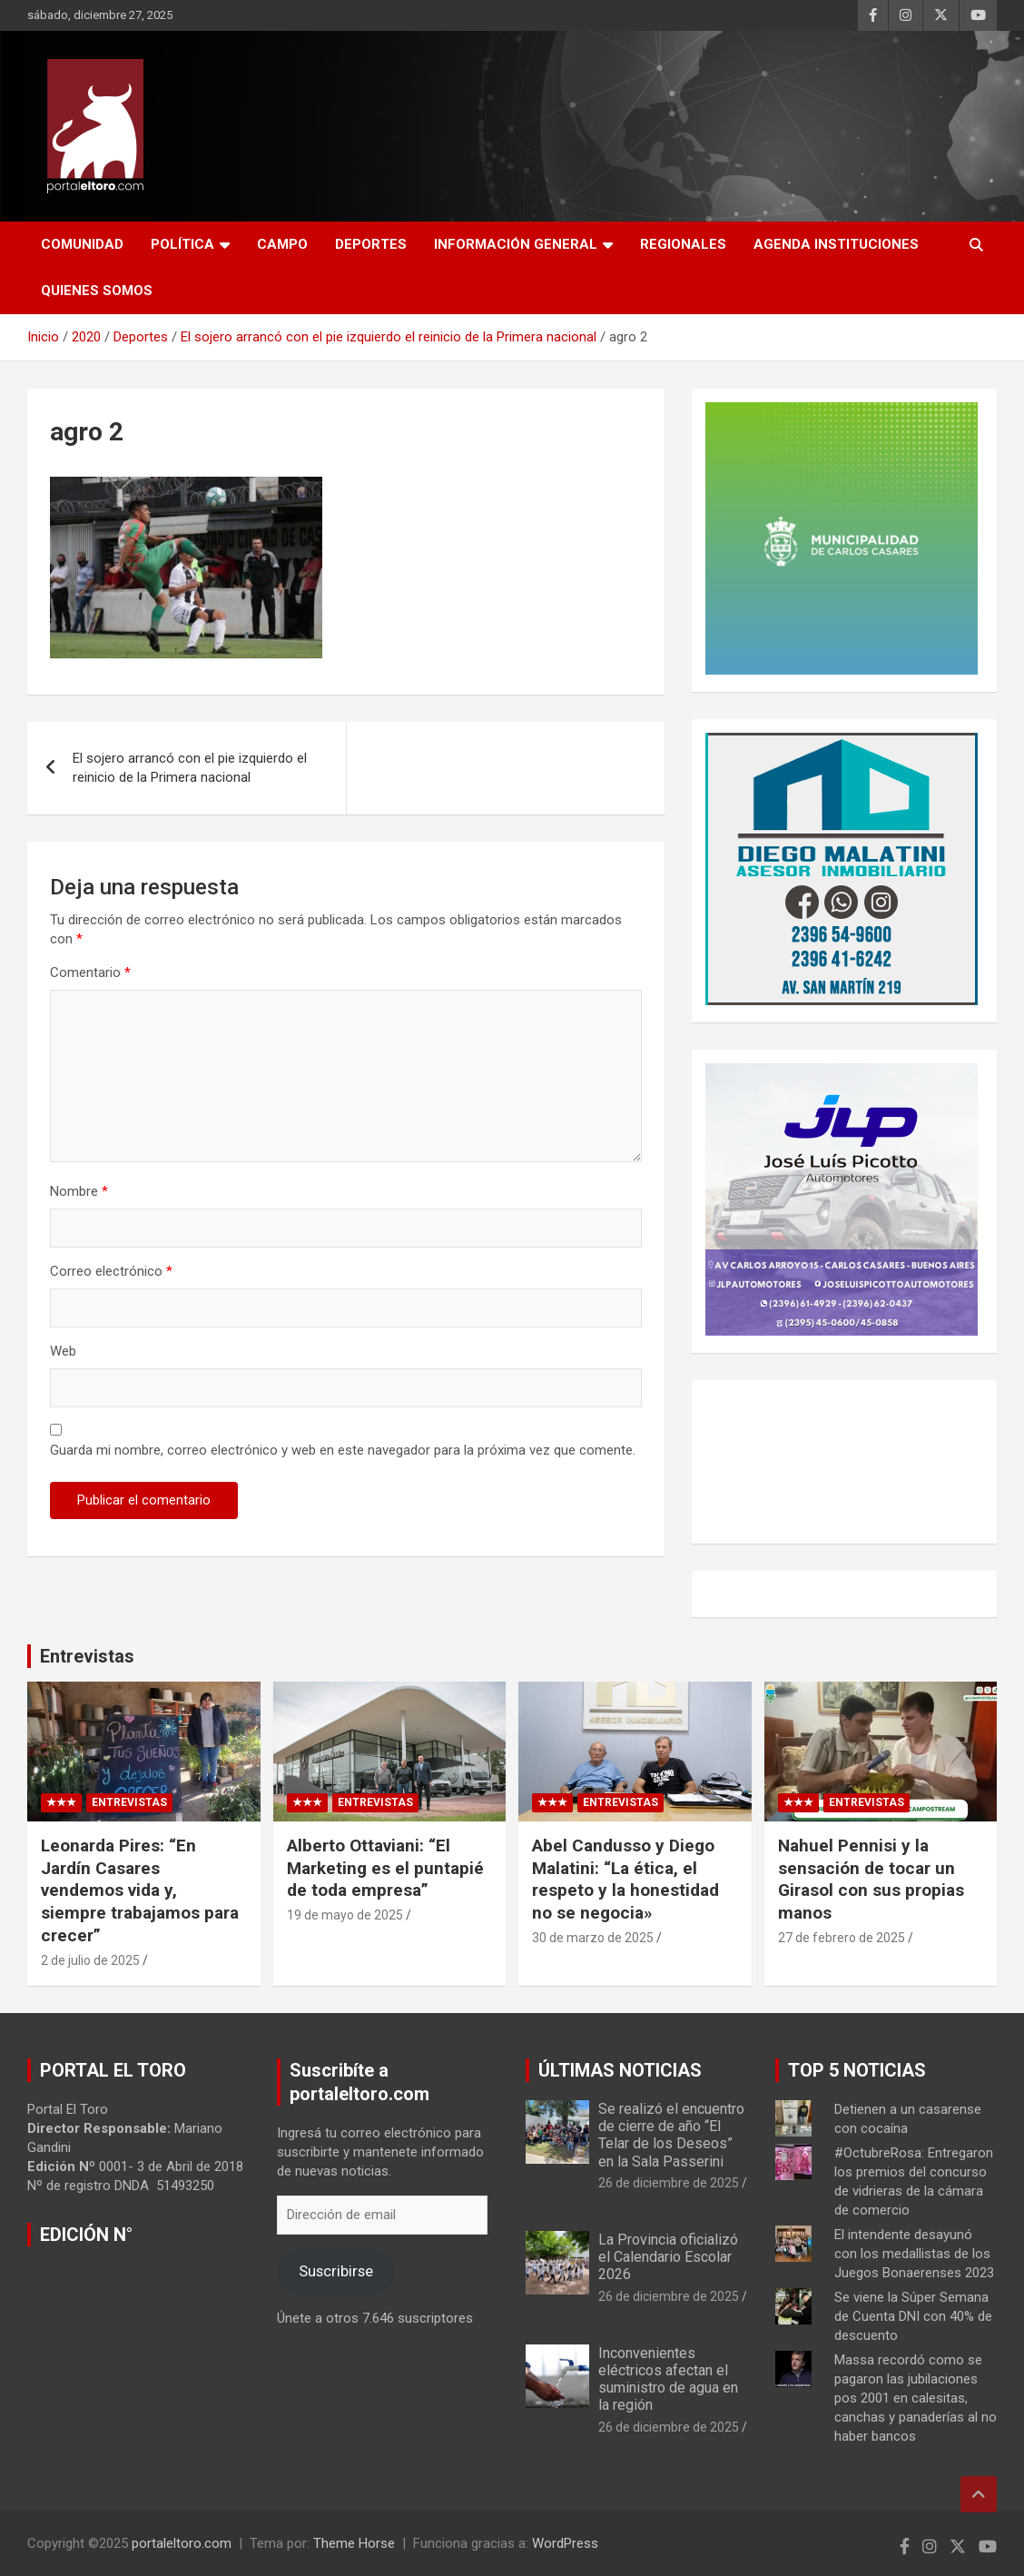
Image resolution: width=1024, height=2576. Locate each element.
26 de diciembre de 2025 (668, 2183)
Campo (282, 244)
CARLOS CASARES (844, 1462)
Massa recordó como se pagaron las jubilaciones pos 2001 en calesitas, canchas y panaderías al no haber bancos (915, 2398)
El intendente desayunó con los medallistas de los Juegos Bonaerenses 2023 (914, 2253)
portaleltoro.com (181, 2543)
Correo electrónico (111, 1271)
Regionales (683, 244)
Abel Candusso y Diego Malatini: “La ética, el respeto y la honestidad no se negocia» (625, 1879)
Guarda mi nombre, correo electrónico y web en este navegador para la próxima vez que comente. (342, 1450)
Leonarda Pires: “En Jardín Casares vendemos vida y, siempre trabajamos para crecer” (140, 1890)
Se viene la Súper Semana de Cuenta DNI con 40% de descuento (913, 2316)
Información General (515, 244)
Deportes (371, 244)
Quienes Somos (97, 290)
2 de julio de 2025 (90, 1960)
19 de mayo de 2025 (345, 1915)
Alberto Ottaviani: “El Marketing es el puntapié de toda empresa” (385, 1867)
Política (182, 244)
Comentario (90, 972)
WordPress (565, 2543)
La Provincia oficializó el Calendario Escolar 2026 (668, 2257)
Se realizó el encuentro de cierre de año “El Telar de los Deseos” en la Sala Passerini (671, 2135)
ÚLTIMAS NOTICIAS (620, 2070)
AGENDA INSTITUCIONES (836, 244)
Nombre (79, 1191)
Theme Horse (354, 2543)
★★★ (61, 1802)
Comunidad (82, 244)
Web (63, 1351)
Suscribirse (336, 2271)
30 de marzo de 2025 (593, 1937)
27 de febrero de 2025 (841, 1937)
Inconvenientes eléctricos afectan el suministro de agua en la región (668, 2379)
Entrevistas (87, 1656)
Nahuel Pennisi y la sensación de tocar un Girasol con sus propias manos (871, 1879)
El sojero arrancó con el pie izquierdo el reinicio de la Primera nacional (190, 767)
